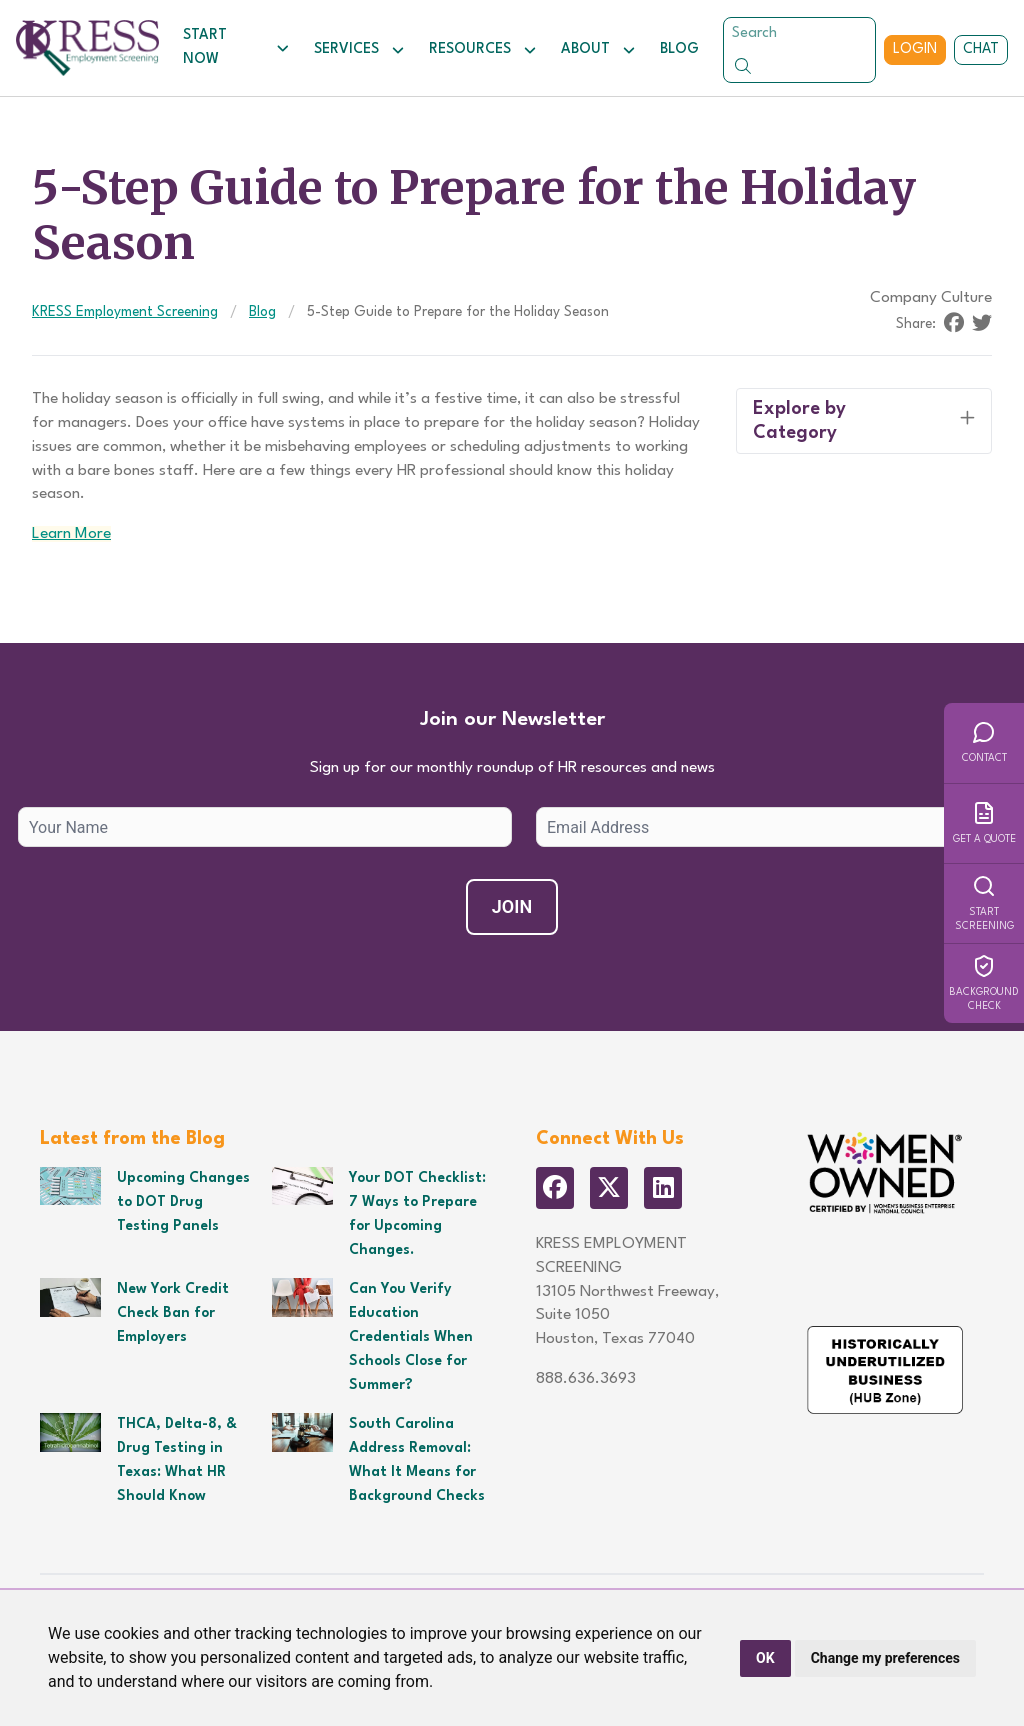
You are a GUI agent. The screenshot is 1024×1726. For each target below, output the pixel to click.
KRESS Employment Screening (125, 312)
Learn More (71, 534)
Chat (981, 49)
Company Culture (931, 298)
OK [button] (765, 1658)
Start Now (236, 47)
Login (915, 49)
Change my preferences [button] (885, 1658)
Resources (483, 50)
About (598, 50)
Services (359, 50)
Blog (679, 49)
